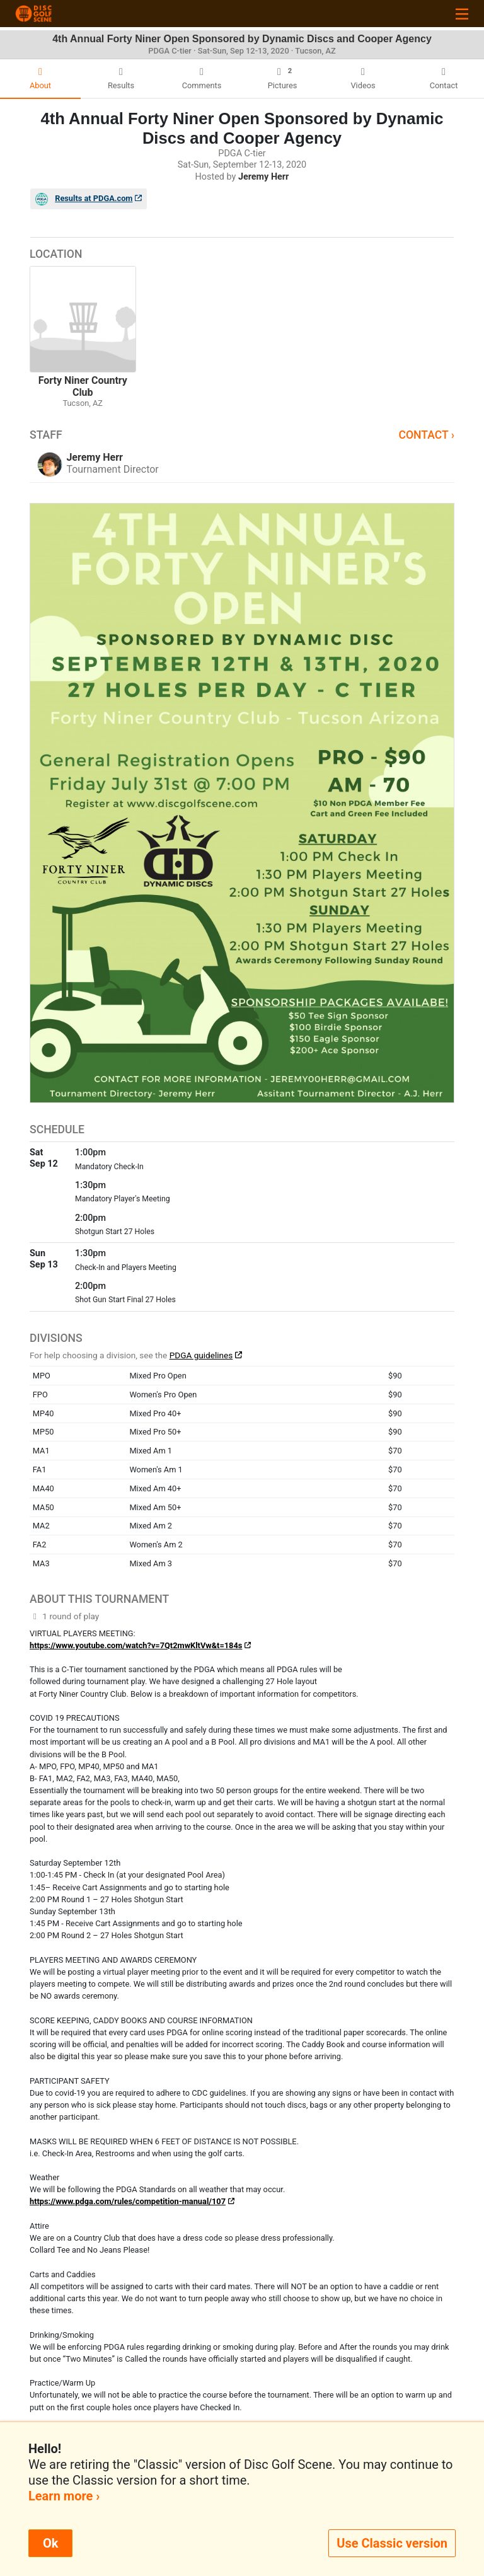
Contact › (426, 435)
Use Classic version (392, 2543)
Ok (50, 2543)
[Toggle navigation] (462, 13)
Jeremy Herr (263, 176)
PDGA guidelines (201, 1355)
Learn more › (64, 2496)
